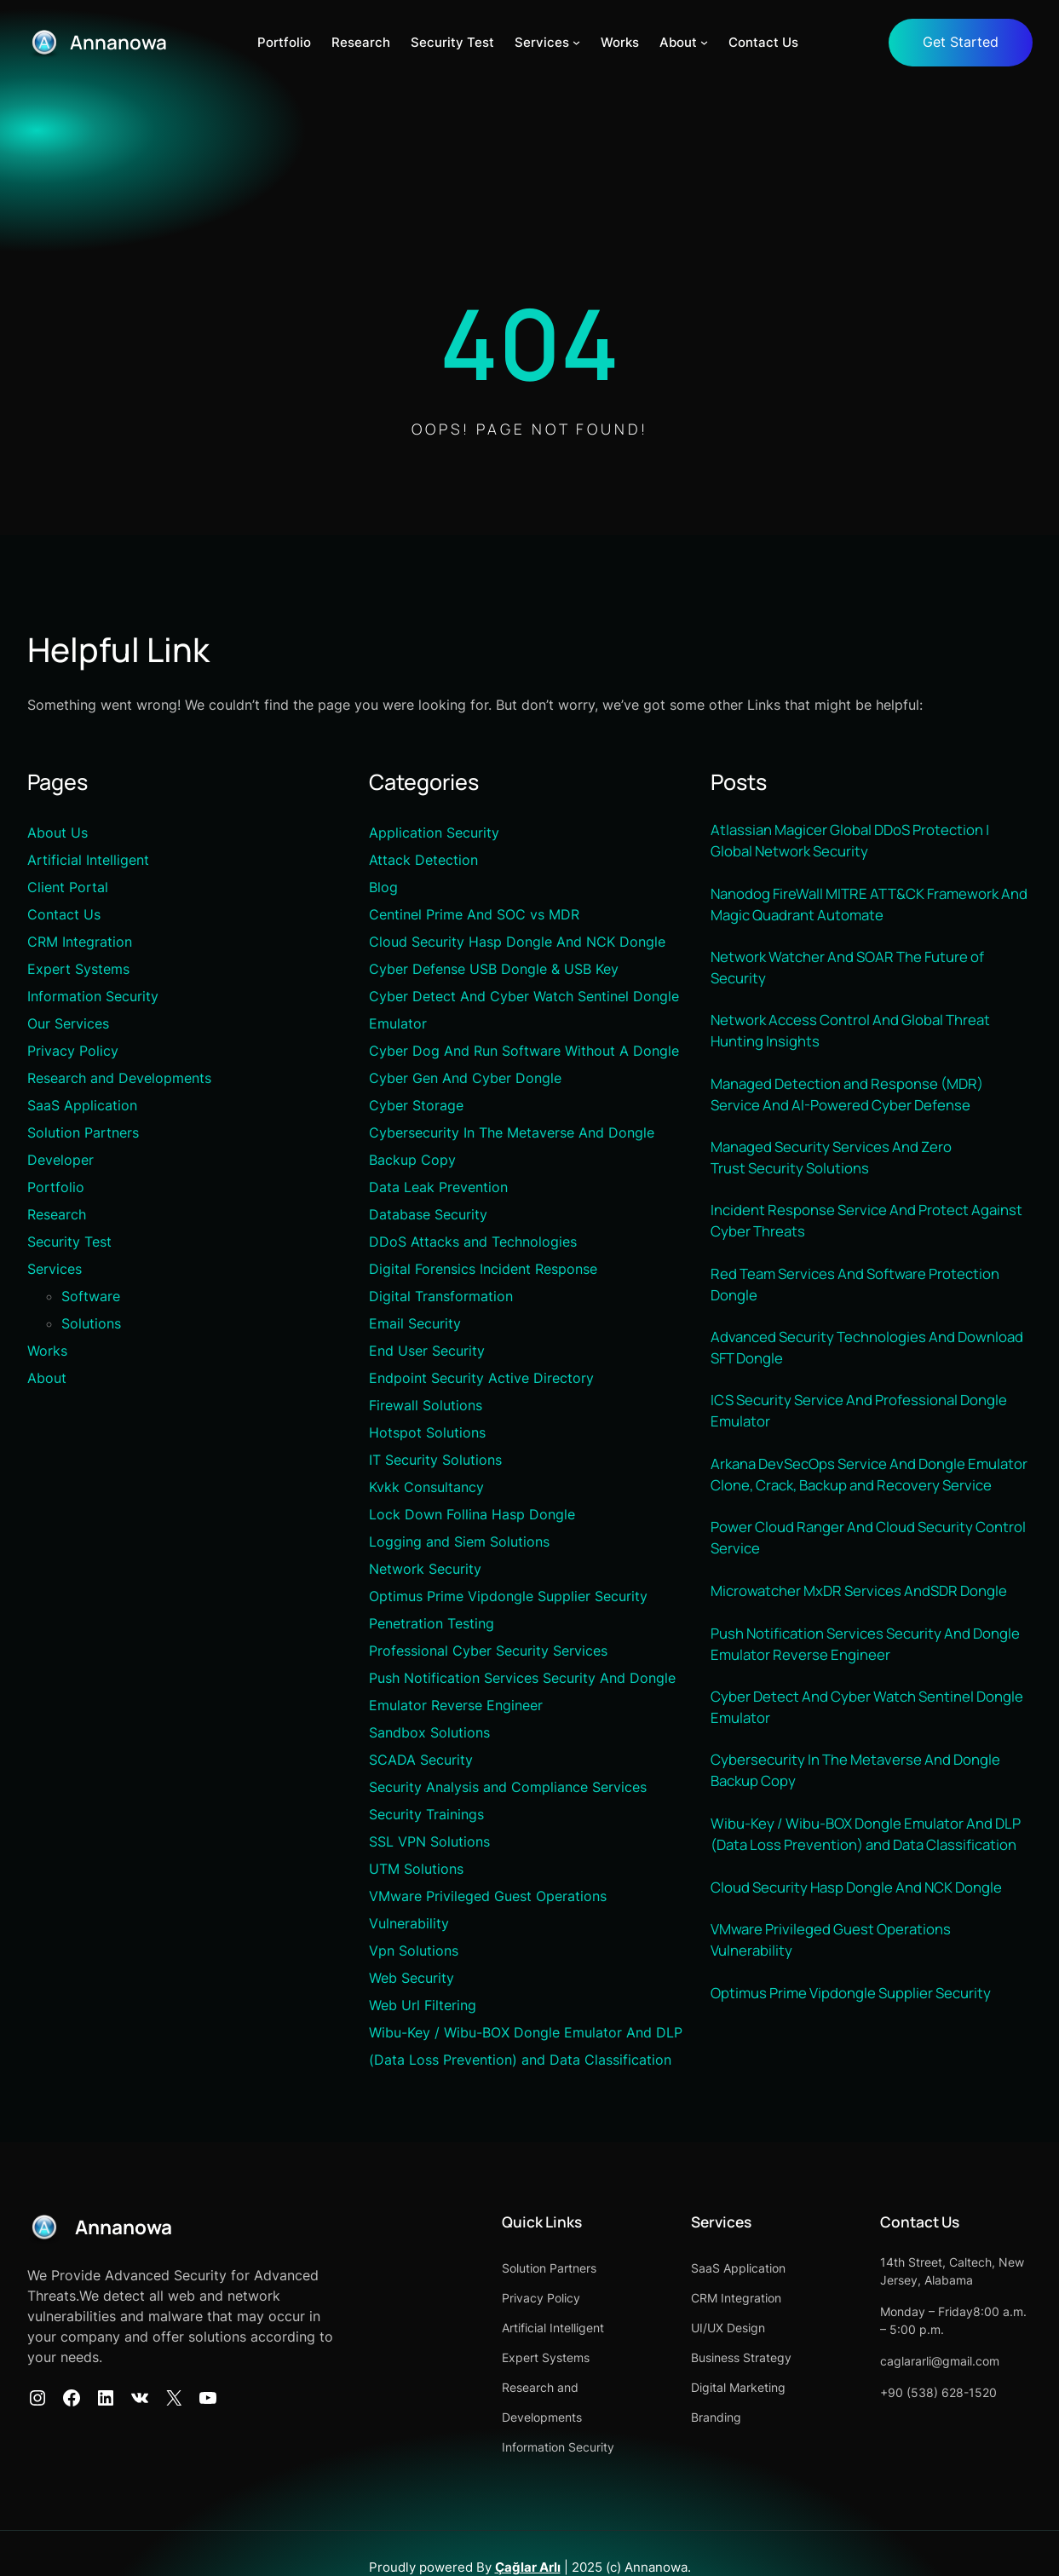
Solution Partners (83, 1133)
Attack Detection (423, 860)
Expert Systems (78, 969)
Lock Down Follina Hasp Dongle (472, 1515)
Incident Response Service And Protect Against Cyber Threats (869, 1231)
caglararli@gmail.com (928, 2361)
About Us (57, 833)
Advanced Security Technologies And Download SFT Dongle (870, 1361)
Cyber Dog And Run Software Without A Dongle (524, 1051)
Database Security (428, 1215)
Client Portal (67, 887)
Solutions (91, 1324)
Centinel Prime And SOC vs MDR (474, 915)
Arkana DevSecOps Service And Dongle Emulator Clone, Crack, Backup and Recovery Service (862, 1501)
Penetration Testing (431, 1624)
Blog (383, 887)
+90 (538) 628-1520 (927, 2393)
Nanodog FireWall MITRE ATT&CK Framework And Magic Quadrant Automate (858, 906)
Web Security (411, 1978)
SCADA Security (421, 1760)
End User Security (427, 1351)
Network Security (425, 1569)
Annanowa (120, 41)
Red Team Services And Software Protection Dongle (858, 1296)
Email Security (415, 1324)
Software (90, 1296)
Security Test (69, 1242)
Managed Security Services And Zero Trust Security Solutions (834, 1165)
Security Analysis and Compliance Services (508, 1787)
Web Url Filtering (422, 2005)
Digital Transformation (441, 1296)
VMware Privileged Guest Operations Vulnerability (832, 1987)
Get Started (961, 42)
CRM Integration (79, 942)
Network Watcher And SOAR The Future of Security (850, 971)
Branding (693, 2418)
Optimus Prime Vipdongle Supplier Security (508, 1596)
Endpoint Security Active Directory (481, 1378)
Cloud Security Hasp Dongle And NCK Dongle (517, 942)
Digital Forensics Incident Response (483, 1269)
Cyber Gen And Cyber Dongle (465, 1078)
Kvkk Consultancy (426, 1487)
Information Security (92, 997)
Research (56, 1215)
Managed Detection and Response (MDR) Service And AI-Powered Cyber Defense (850, 1101)
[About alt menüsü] (706, 43)
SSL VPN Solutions (429, 1842)
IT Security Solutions (435, 1460)
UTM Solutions (416, 1869)
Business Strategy (718, 2358)
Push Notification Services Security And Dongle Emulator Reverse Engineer (869, 1684)
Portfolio (55, 1187)
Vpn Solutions (413, 1951)
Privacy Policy (72, 1051)
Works (47, 1351)
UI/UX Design (705, 2328)
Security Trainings (426, 1815)
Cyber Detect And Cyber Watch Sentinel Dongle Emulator (869, 1750)
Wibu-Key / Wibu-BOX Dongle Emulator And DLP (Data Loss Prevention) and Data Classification (869, 1880)
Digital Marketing (715, 2388)
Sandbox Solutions (429, 1733)
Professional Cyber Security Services (488, 1651)
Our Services (68, 1024)
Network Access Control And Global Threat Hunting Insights (853, 1036)
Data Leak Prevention (438, 1187)
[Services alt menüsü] (578, 43)
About (46, 1378)
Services (54, 1269)
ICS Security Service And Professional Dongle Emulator (862, 1425)
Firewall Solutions (425, 1406)
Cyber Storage (416, 1106)
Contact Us (64, 915)
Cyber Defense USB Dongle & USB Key (494, 969)
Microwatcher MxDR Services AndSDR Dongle (863, 1631)
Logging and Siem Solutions (459, 1542)
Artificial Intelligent (88, 860)
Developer (60, 1160)
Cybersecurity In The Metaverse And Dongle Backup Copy (857, 1815)
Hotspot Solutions (427, 1433)
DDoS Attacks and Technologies (473, 1242)
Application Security (434, 833)
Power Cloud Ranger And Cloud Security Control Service (869, 1577)
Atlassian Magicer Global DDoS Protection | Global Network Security (854, 842)
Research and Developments (119, 1078)
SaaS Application (82, 1106)
